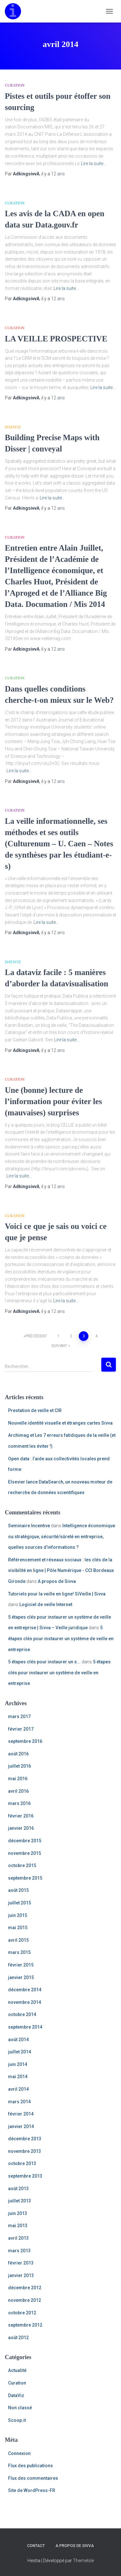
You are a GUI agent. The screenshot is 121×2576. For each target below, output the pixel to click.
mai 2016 (17, 1778)
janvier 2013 (21, 2275)
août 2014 (18, 2039)
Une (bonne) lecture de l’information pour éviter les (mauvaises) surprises (53, 1101)
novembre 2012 (24, 2300)
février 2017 (21, 1729)
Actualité (17, 2370)
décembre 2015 (24, 1840)
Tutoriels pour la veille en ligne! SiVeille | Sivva (57, 1593)
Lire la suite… (93, 163)
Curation (15, 85)
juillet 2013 (19, 2200)
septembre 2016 (25, 1741)
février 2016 (21, 1815)
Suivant (59, 1346)
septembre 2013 (25, 2176)
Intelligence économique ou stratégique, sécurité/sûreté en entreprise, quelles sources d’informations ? (61, 1536)
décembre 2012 (24, 2287)
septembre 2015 (25, 1878)
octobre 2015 (22, 1865)
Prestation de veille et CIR (35, 1410)
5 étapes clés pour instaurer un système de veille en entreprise (61, 1638)
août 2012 (18, 2337)
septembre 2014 (25, 2027)
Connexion (19, 2453)
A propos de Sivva (57, 1581)
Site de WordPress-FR (31, 2490)
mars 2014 (19, 2101)
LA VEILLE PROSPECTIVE (56, 338)
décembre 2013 (24, 2138)
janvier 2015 (21, 1977)
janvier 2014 (21, 2126)
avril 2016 (18, 1791)
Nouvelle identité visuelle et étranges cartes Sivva (60, 1423)
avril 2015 (18, 1940)
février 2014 (21, 2113)
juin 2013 (17, 2213)
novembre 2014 (24, 2002)
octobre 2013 (22, 2163)
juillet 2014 (19, 2051)
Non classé (20, 2407)
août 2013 (18, 2188)
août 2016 (18, 1753)
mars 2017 (19, 1716)
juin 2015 (17, 1915)
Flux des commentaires (33, 2478)
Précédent (36, 1336)
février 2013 (21, 2262)
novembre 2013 (24, 2151)
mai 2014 (17, 2076)
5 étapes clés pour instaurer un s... (44, 1661)
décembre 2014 (24, 1989)
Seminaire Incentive (29, 1525)
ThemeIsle (83, 2560)
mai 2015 (17, 1927)
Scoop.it (17, 2420)
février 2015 (21, 1964)
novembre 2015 (24, 1853)
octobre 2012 (22, 2312)
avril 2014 (18, 2089)
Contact (36, 2545)
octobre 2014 (22, 2014)
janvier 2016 (21, 1828)
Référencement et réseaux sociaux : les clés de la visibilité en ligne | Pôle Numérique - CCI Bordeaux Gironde (61, 1570)
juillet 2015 (19, 1902)
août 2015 (18, 1890)
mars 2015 (19, 1952)
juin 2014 (17, 2064)
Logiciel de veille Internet (45, 1604)
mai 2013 (17, 2225)
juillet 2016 (19, 1766)
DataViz (13, 427)
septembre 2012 (25, 2325)
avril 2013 (18, 2238)
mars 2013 (19, 2250)
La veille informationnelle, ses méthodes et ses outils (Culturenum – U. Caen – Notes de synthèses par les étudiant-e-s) (59, 843)
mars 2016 (19, 1803)
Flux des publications (30, 2465)
